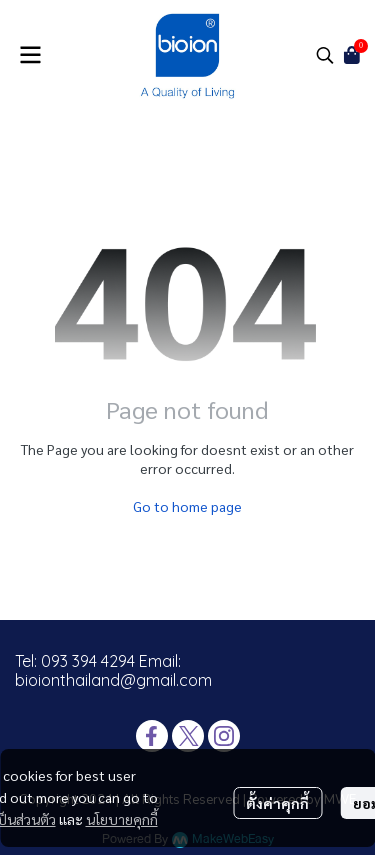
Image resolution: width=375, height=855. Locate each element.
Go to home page (187, 506)
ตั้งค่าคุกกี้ (277, 803)
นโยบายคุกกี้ (122, 819)
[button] (325, 55)
